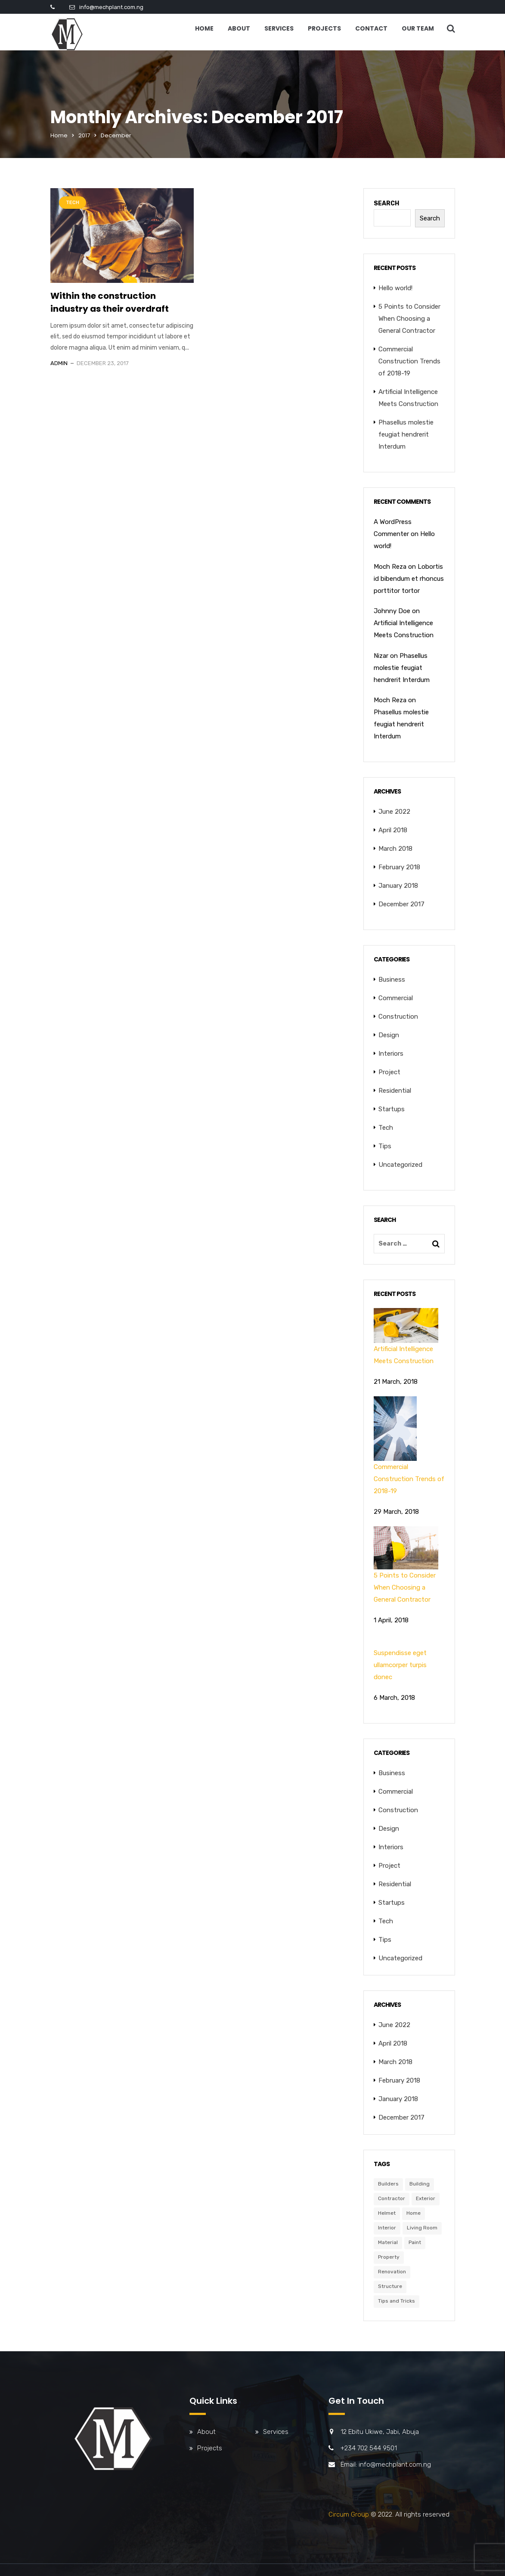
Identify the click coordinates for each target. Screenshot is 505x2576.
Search (386, 203)
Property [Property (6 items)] (389, 2257)
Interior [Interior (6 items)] (387, 2228)
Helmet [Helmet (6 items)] (387, 2213)
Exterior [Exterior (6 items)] (425, 2198)
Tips (384, 1146)
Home (204, 28)
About (239, 28)
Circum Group (348, 2514)
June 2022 (394, 811)
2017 (84, 135)
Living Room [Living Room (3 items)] (422, 2228)
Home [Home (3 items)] (413, 2213)
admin (59, 363)
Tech (72, 202)
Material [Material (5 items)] (388, 2242)
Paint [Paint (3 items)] (415, 2242)
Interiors (390, 1053)
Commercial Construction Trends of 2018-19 (409, 361)
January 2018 (398, 886)
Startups (391, 1109)
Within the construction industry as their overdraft (109, 302)
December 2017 (401, 904)
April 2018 (392, 830)
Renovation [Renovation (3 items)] (392, 2272)
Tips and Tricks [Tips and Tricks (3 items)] (396, 2301)
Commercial (395, 998)
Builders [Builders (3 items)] (388, 2184)
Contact (371, 28)
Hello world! (395, 288)
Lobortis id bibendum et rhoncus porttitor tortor (409, 579)
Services (279, 28)
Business (391, 979)
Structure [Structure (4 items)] (390, 2286)
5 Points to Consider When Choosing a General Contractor (409, 319)
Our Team (418, 28)
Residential (394, 1090)
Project (389, 1072)
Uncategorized (400, 1165)
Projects (324, 28)
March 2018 (395, 848)
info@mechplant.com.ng (111, 7)
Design (388, 1035)
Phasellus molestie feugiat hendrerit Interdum (406, 434)
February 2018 (399, 867)
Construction (398, 1016)
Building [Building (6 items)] (419, 2184)
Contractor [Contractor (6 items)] (391, 2198)
